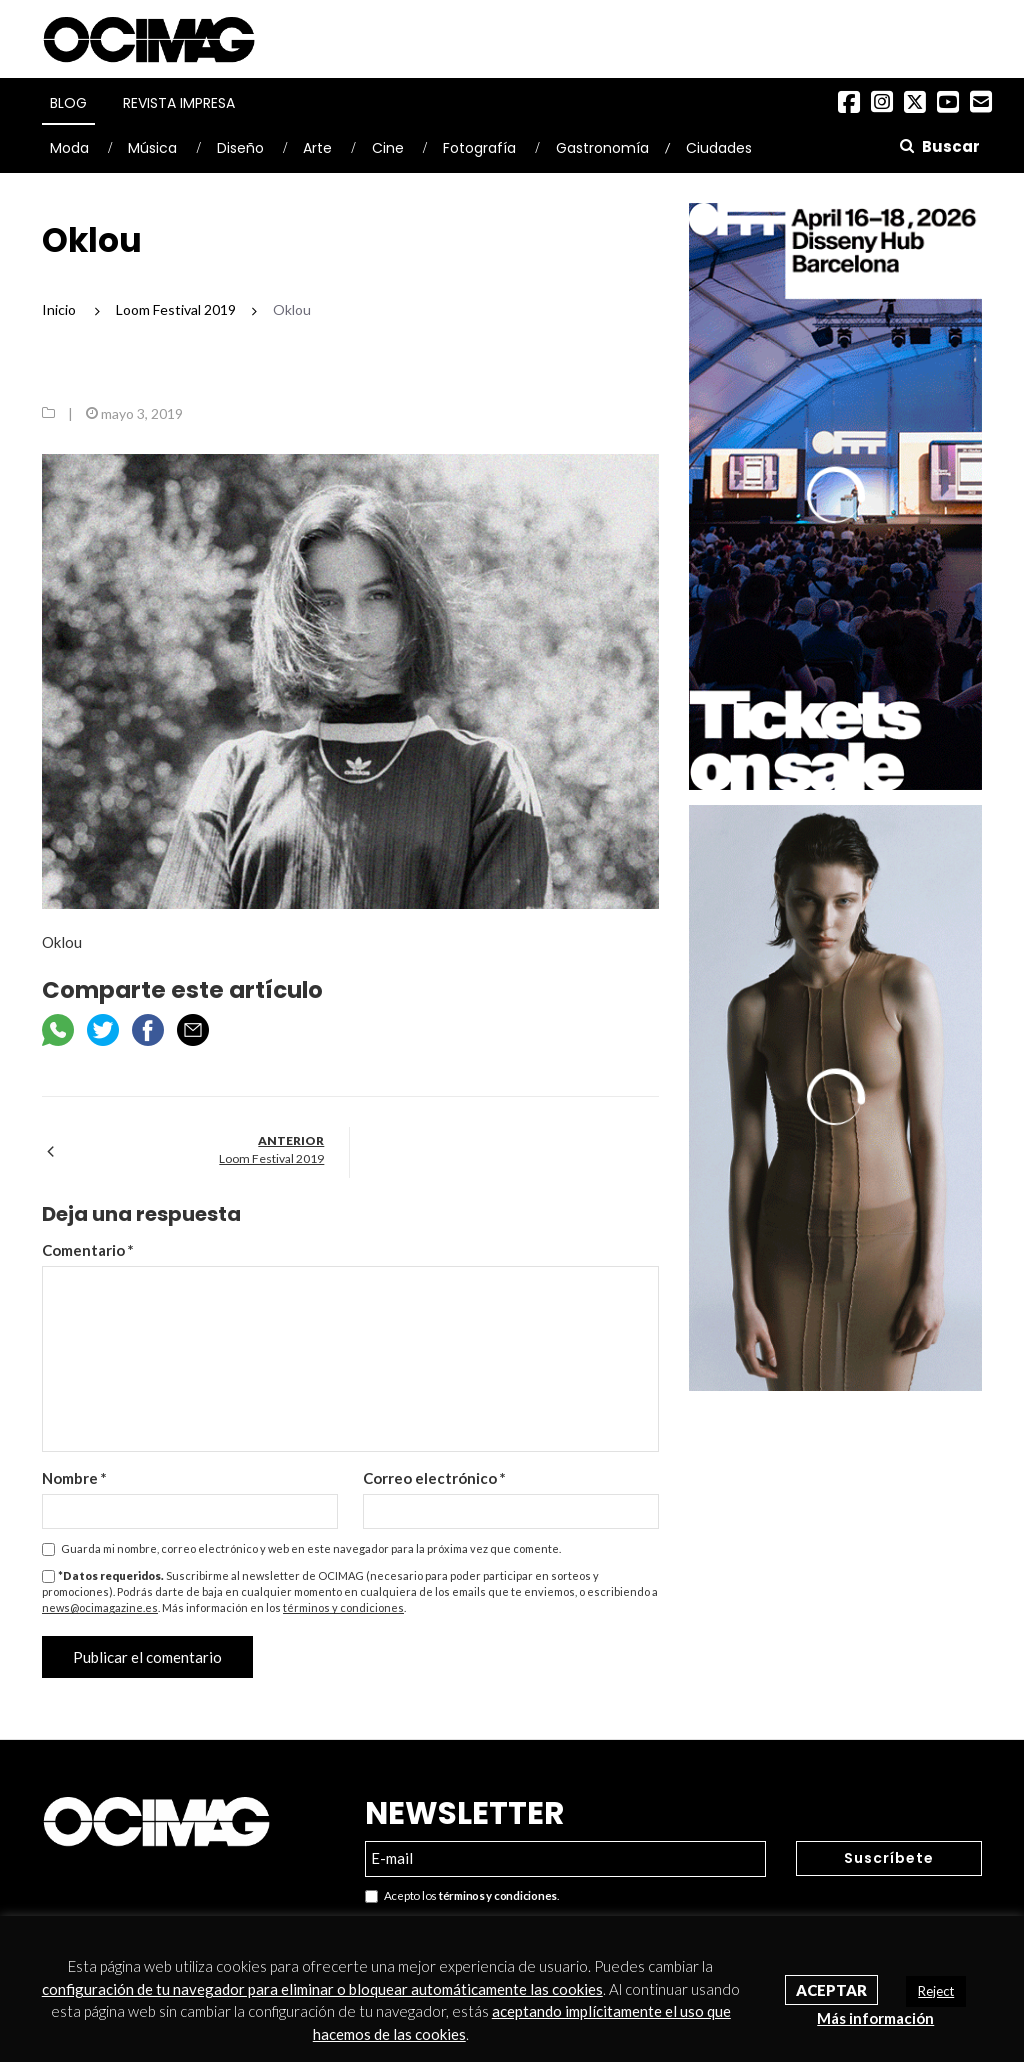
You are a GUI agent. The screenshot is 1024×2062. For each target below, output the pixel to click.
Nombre (74, 1478)
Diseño (240, 148)
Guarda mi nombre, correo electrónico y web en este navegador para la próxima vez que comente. (311, 1548)
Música (152, 148)
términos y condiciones (343, 1607)
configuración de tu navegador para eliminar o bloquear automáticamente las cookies (322, 1989)
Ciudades (719, 148)
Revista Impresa (179, 103)
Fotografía (479, 148)
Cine (388, 148)
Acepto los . (462, 1896)
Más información (875, 2018)
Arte (317, 148)
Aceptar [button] (831, 1990)
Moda (69, 148)
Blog (68, 103)
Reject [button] (936, 1991)
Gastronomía (602, 148)
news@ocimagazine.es (100, 1607)
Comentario (88, 1250)
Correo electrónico (434, 1478)
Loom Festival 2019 (271, 1158)
